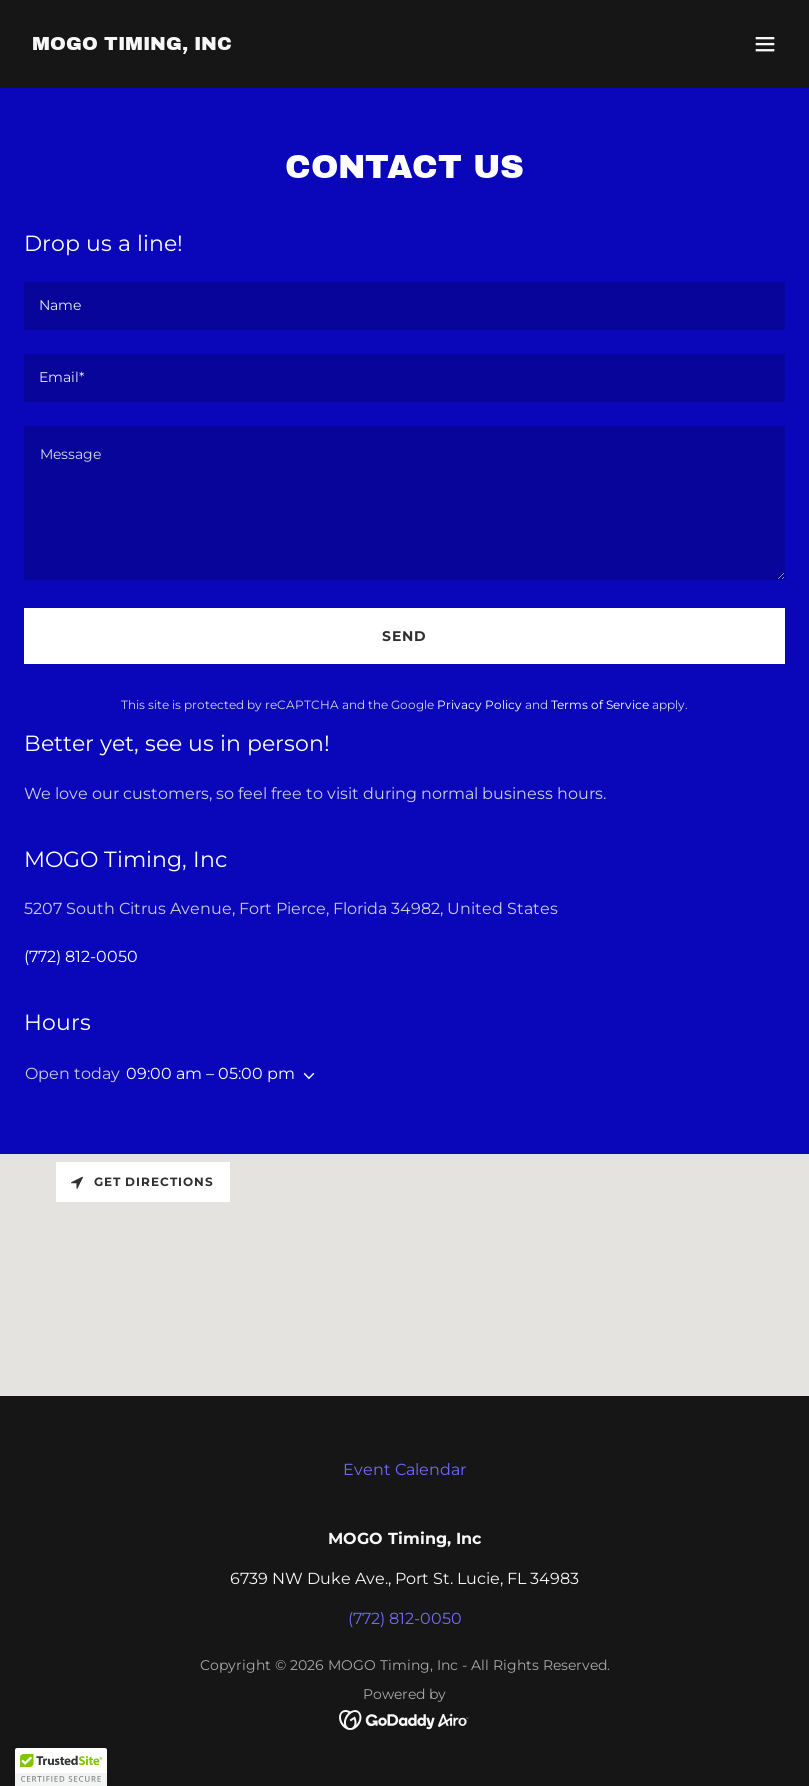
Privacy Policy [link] (479, 704)
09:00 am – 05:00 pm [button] (210, 1073)
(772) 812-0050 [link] (81, 956)
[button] (765, 44)
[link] (132, 44)
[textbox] (404, 306)
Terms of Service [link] (600, 704)
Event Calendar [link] (404, 1469)
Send (404, 636)
